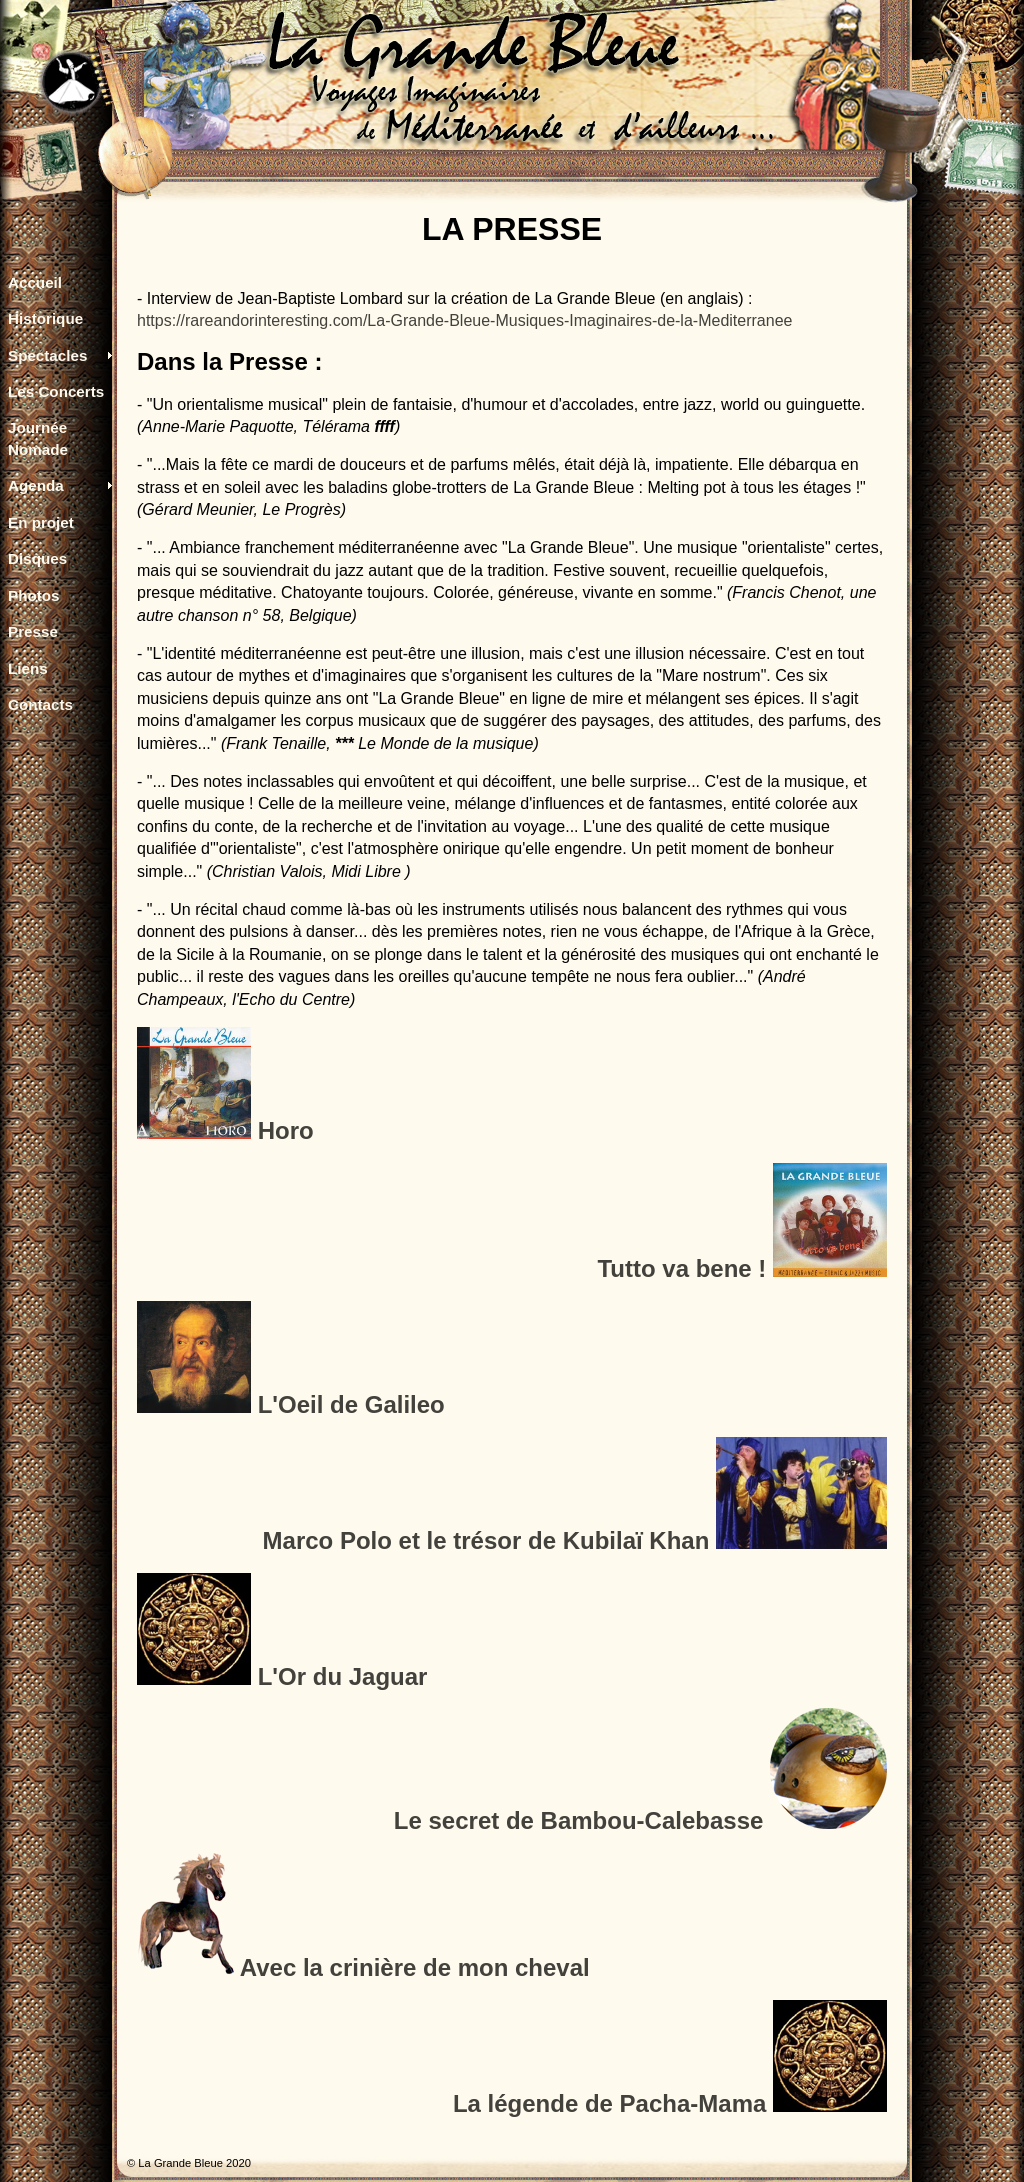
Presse (33, 631)
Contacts (40, 704)
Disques (37, 558)
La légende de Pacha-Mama (609, 2103)
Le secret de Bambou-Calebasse (578, 1820)
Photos (33, 595)
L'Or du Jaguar (343, 1676)
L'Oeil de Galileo (351, 1404)
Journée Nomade (38, 438)
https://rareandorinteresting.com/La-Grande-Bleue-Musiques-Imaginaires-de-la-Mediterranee (464, 320)
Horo (286, 1130)
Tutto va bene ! (681, 1268)
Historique (45, 318)
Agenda (36, 485)
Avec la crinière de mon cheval (415, 1967)
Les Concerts (56, 391)
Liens (28, 668)
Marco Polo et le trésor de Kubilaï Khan (486, 1540)
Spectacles (47, 355)
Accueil (35, 282)
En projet (41, 522)
